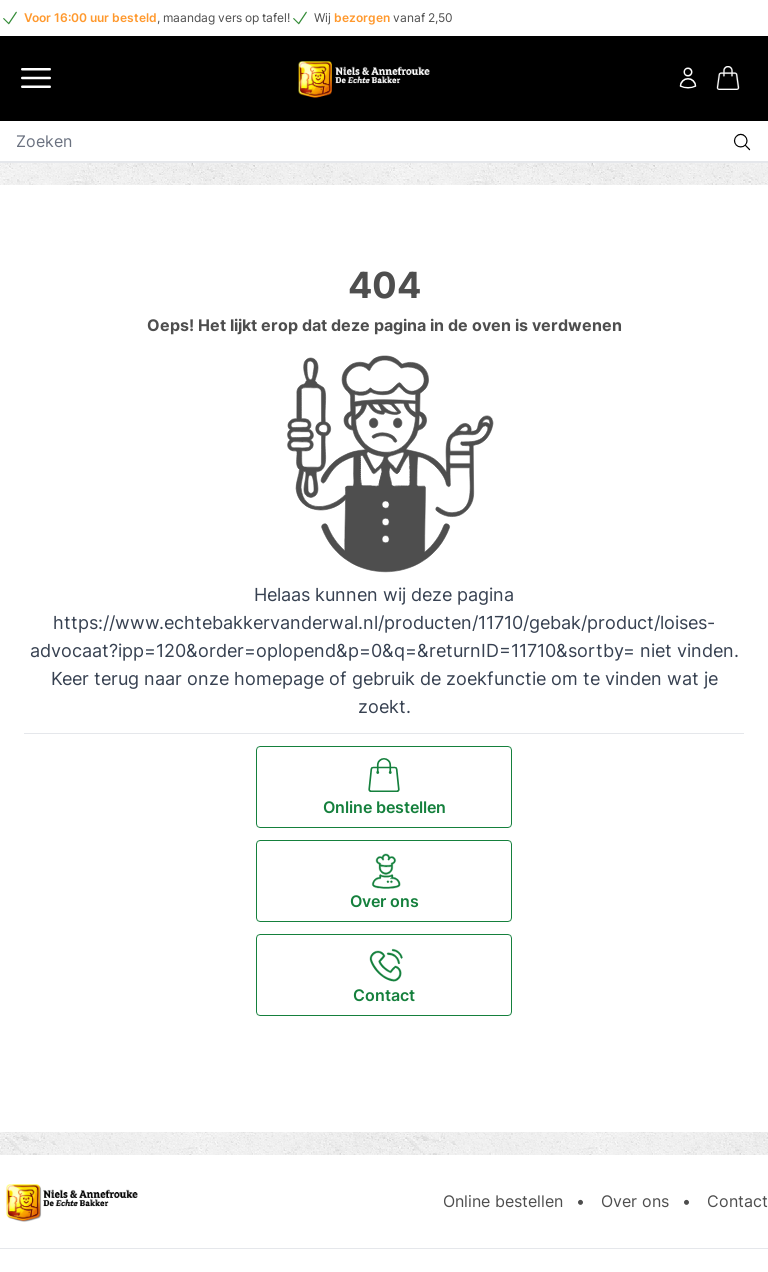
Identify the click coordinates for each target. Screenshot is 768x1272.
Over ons (635, 1201)
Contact (737, 1201)
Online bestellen (503, 1201)
